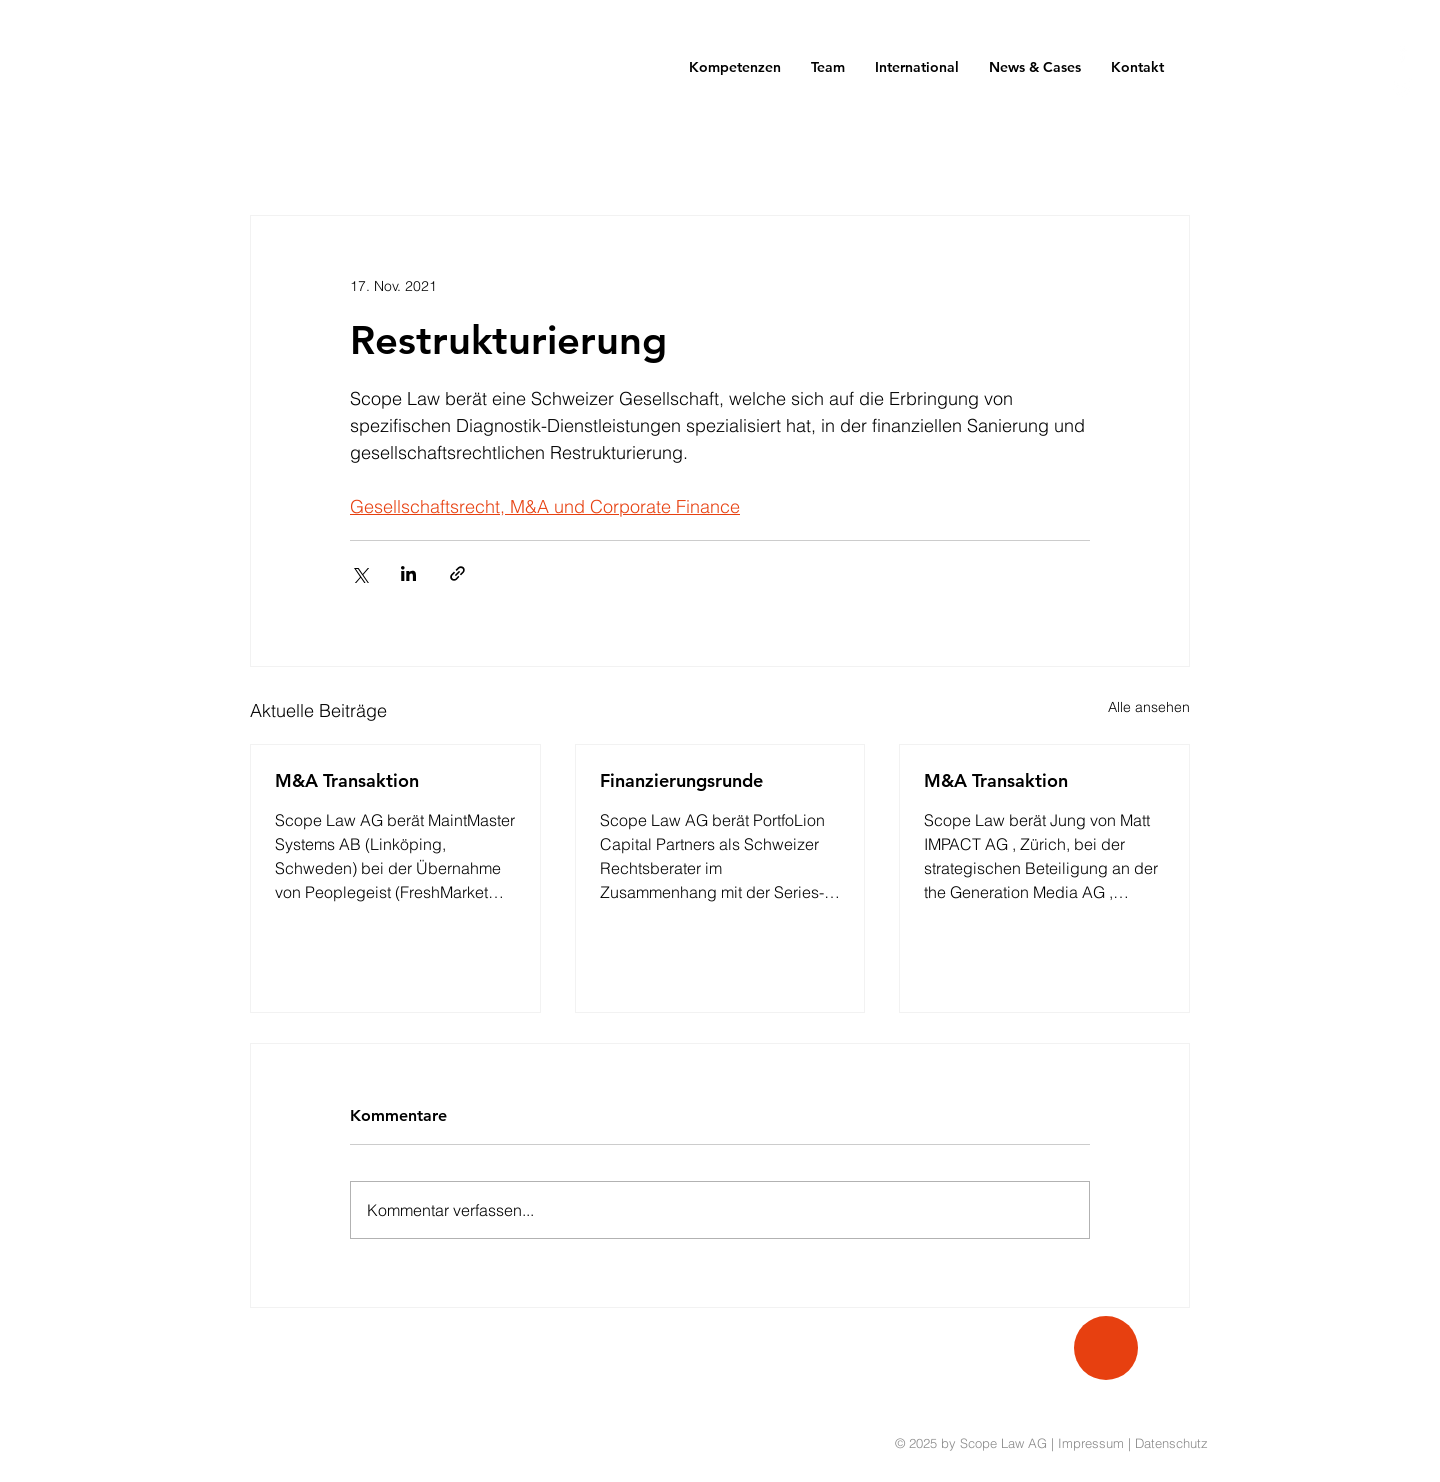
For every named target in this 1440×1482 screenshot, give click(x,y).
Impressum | (1096, 1443)
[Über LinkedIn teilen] (408, 573)
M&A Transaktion (347, 780)
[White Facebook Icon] (1402, 52)
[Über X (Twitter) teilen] (359, 573)
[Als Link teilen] (457, 573)
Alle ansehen (1149, 707)
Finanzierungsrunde (681, 780)
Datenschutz (1171, 1443)
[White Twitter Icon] (1402, 87)
